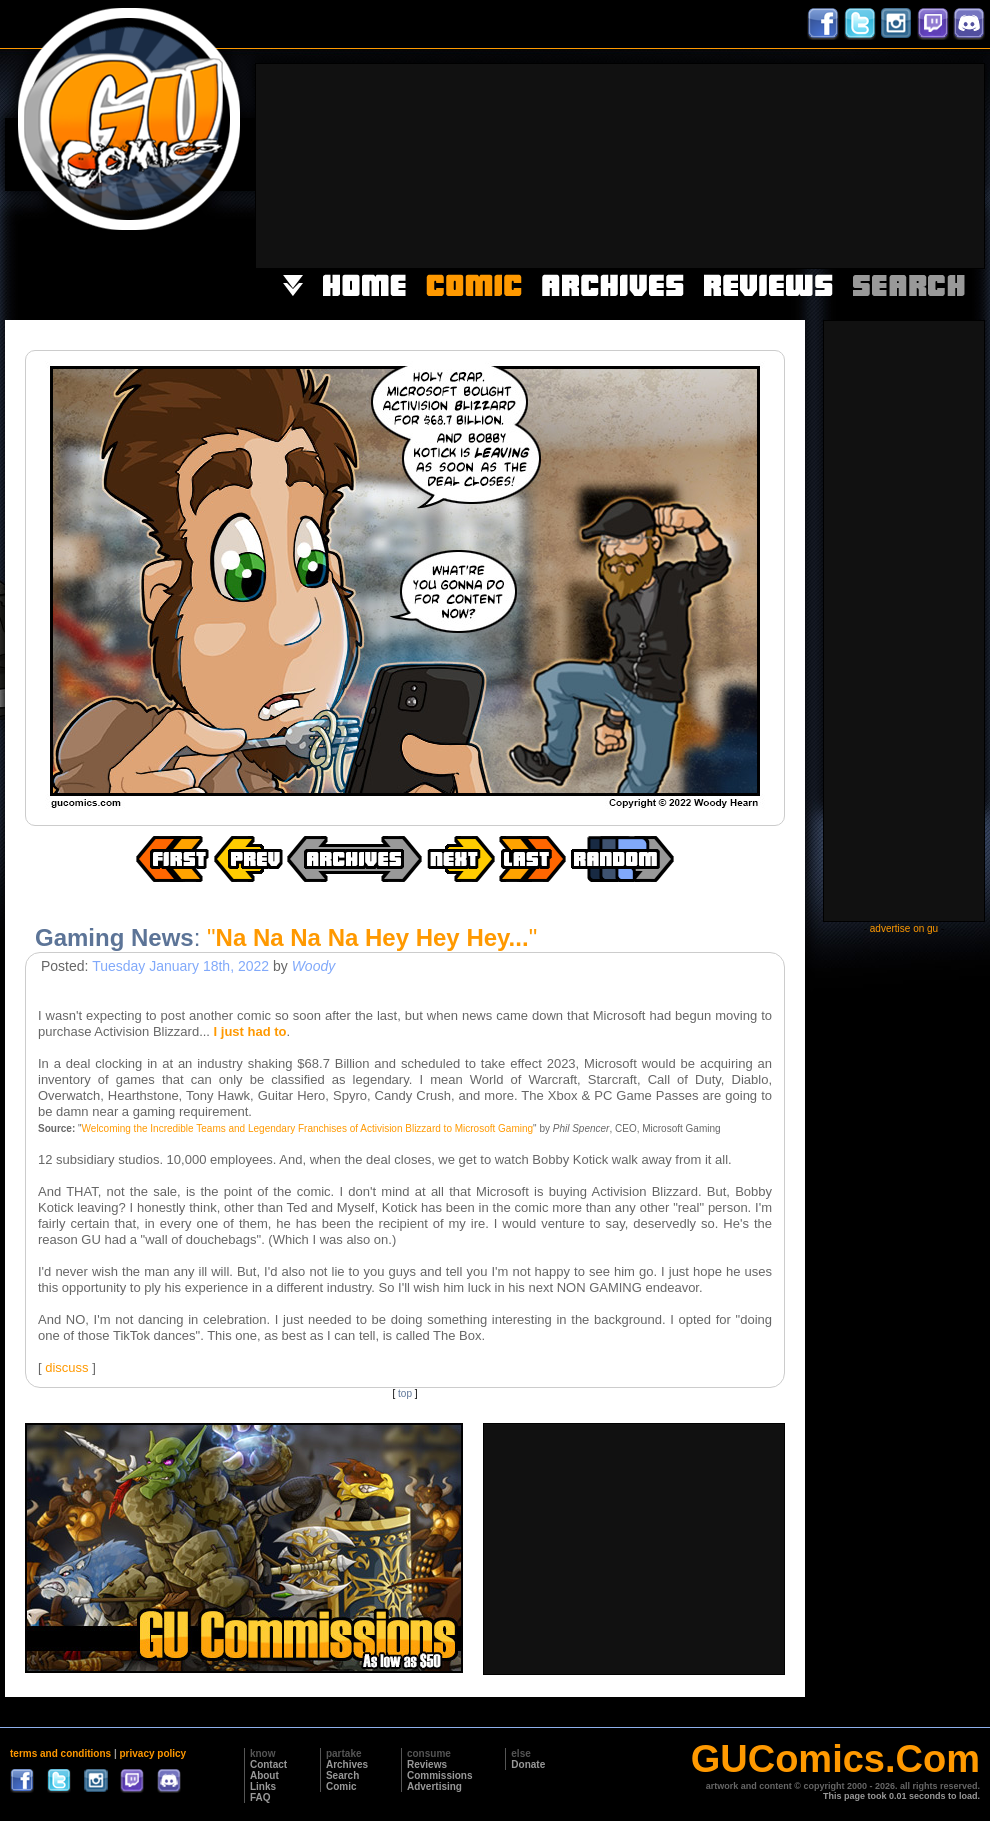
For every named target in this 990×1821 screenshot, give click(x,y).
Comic (341, 1786)
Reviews (427, 1764)
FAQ (260, 1797)
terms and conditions (60, 1753)
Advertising (434, 1786)
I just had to (250, 1031)
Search (342, 1775)
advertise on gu (904, 928)
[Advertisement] (872, 164)
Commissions (440, 1775)
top (405, 1393)
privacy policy (152, 1753)
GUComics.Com (835, 1759)
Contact (268, 1764)
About (264, 1775)
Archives (347, 1764)
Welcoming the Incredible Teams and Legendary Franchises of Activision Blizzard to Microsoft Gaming (308, 1128)
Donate (528, 1764)
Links (263, 1786)
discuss (66, 1367)
